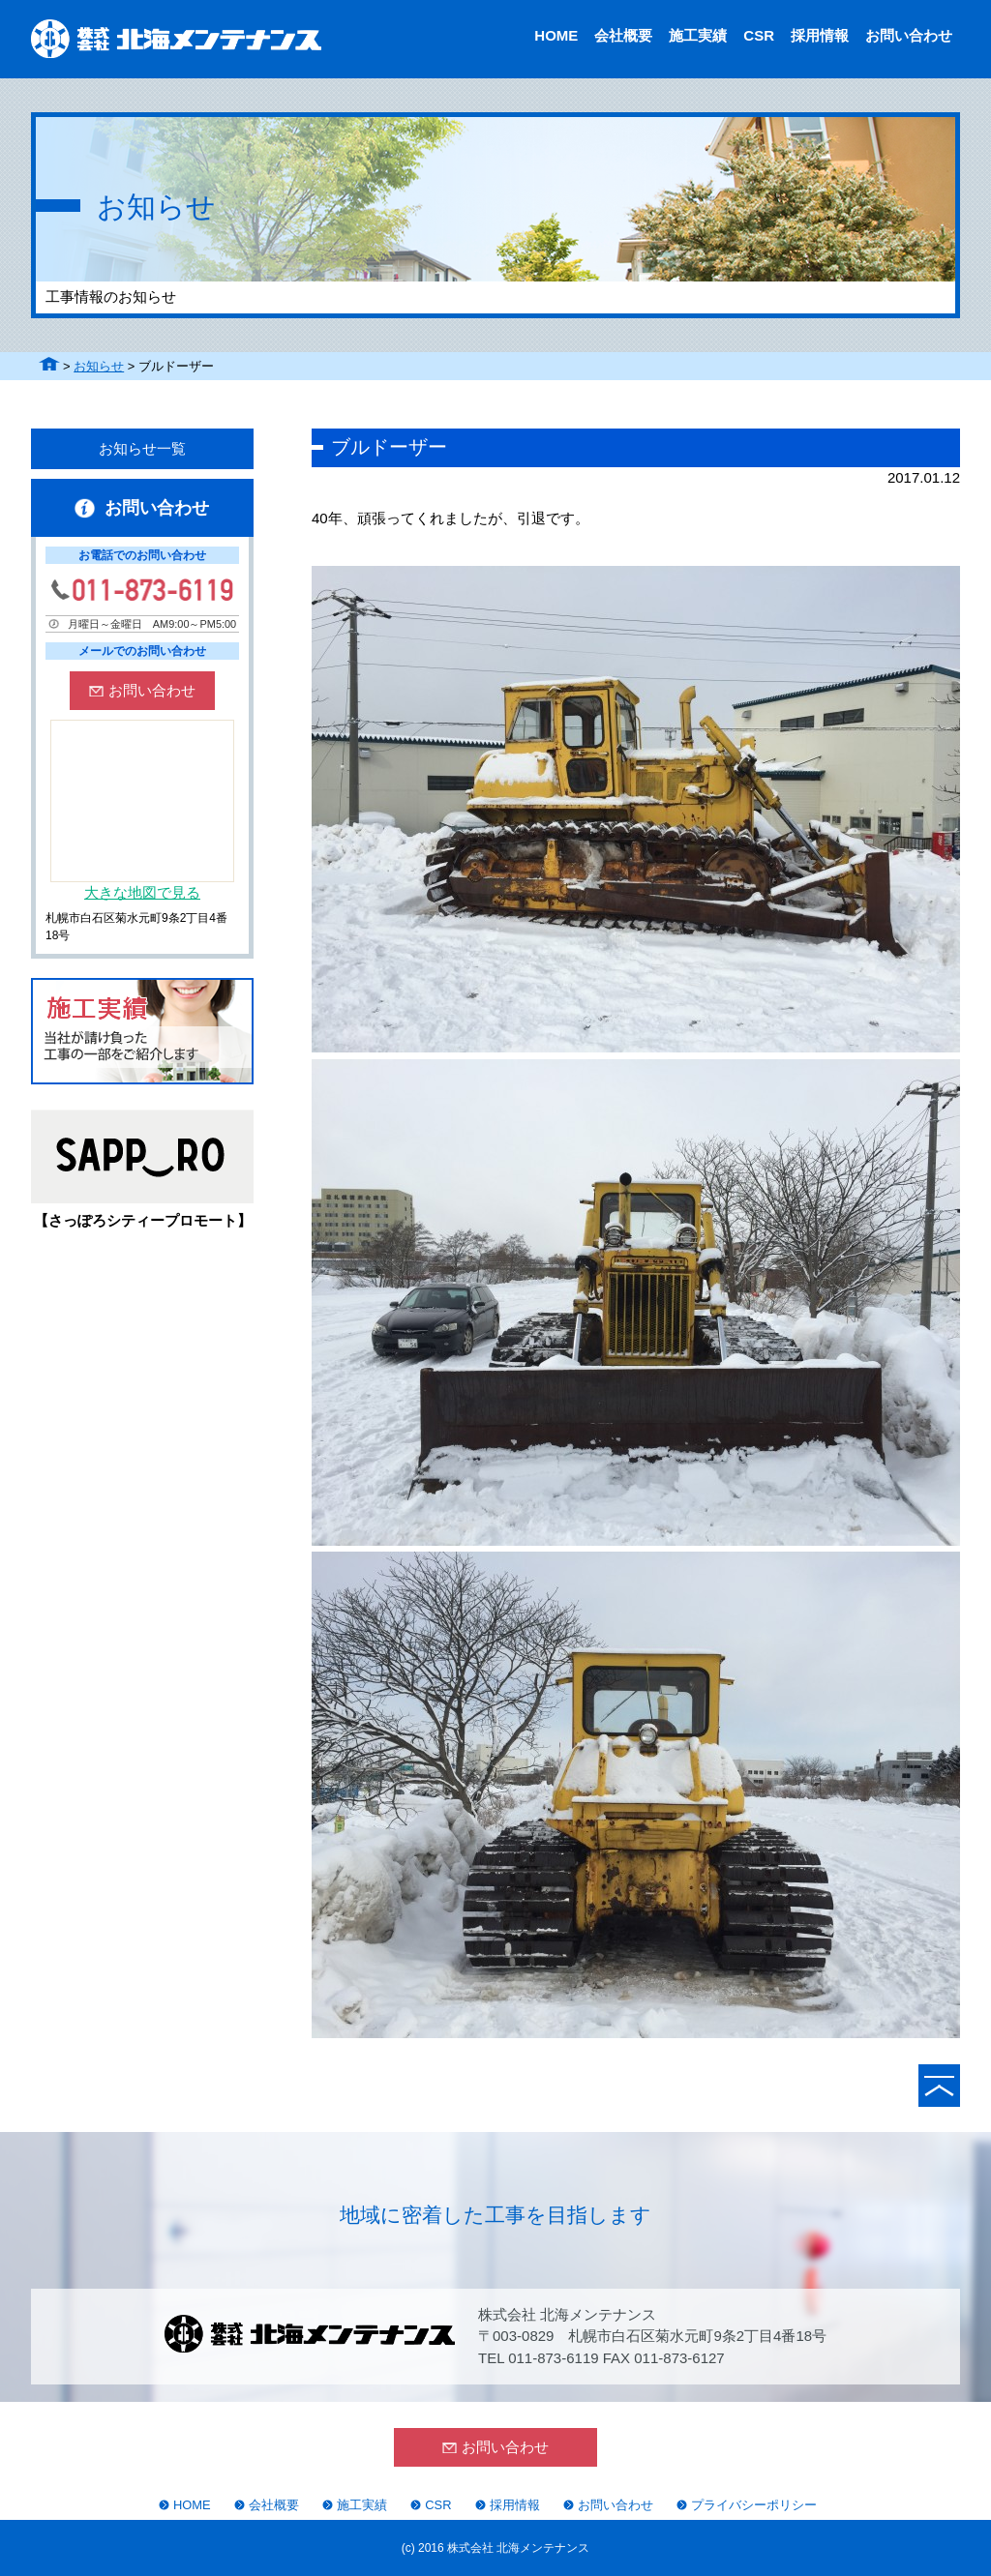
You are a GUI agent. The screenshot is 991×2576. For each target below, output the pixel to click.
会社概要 (623, 35)
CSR (758, 35)
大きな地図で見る (142, 892)
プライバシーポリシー (754, 2505)
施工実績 (698, 35)
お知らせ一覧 (142, 448)
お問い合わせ (908, 35)
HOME (556, 35)
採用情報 (820, 35)
